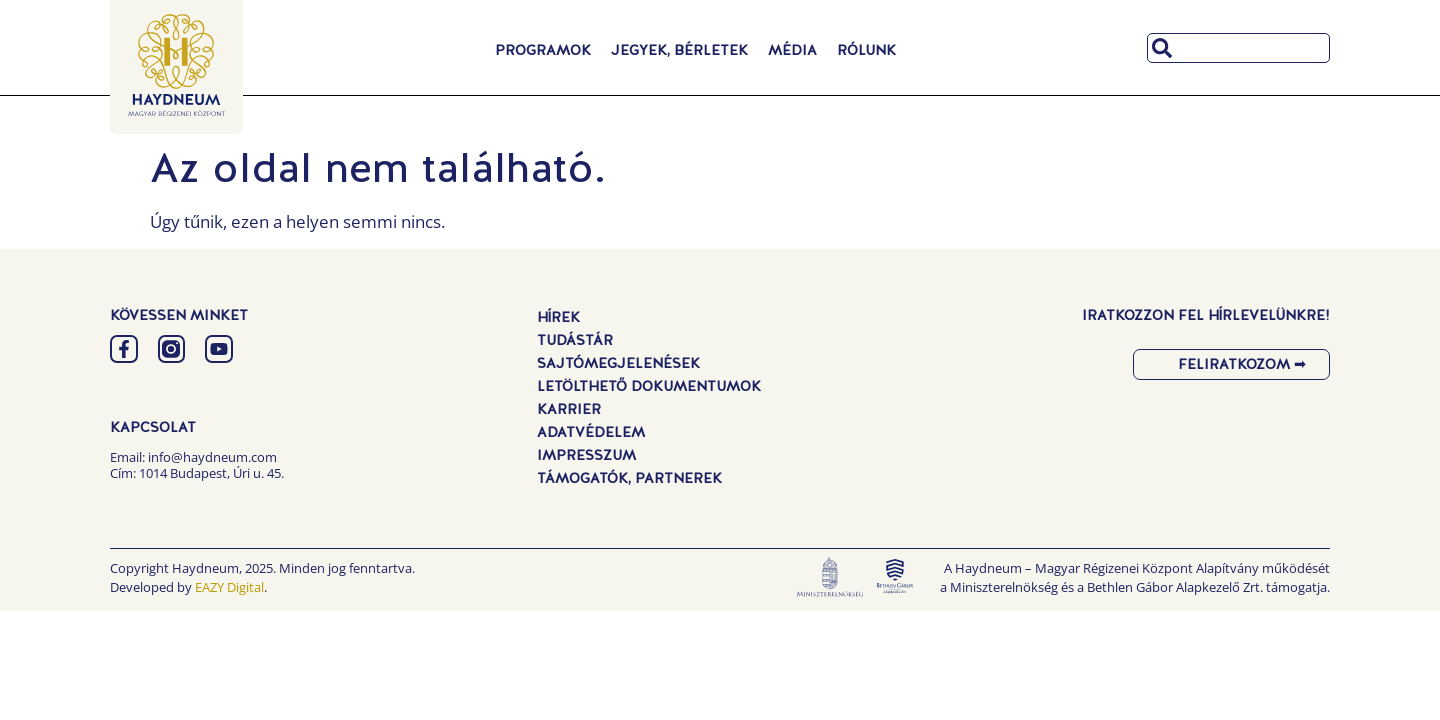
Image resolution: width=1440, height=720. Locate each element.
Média (792, 50)
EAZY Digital (229, 587)
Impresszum (586, 455)
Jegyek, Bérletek (679, 50)
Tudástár (575, 340)
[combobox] (1238, 48)
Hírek (558, 317)
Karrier (569, 409)
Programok (543, 50)
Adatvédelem (591, 432)
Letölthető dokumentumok (649, 386)
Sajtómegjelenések (618, 363)
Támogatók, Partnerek (629, 478)
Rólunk (866, 50)
